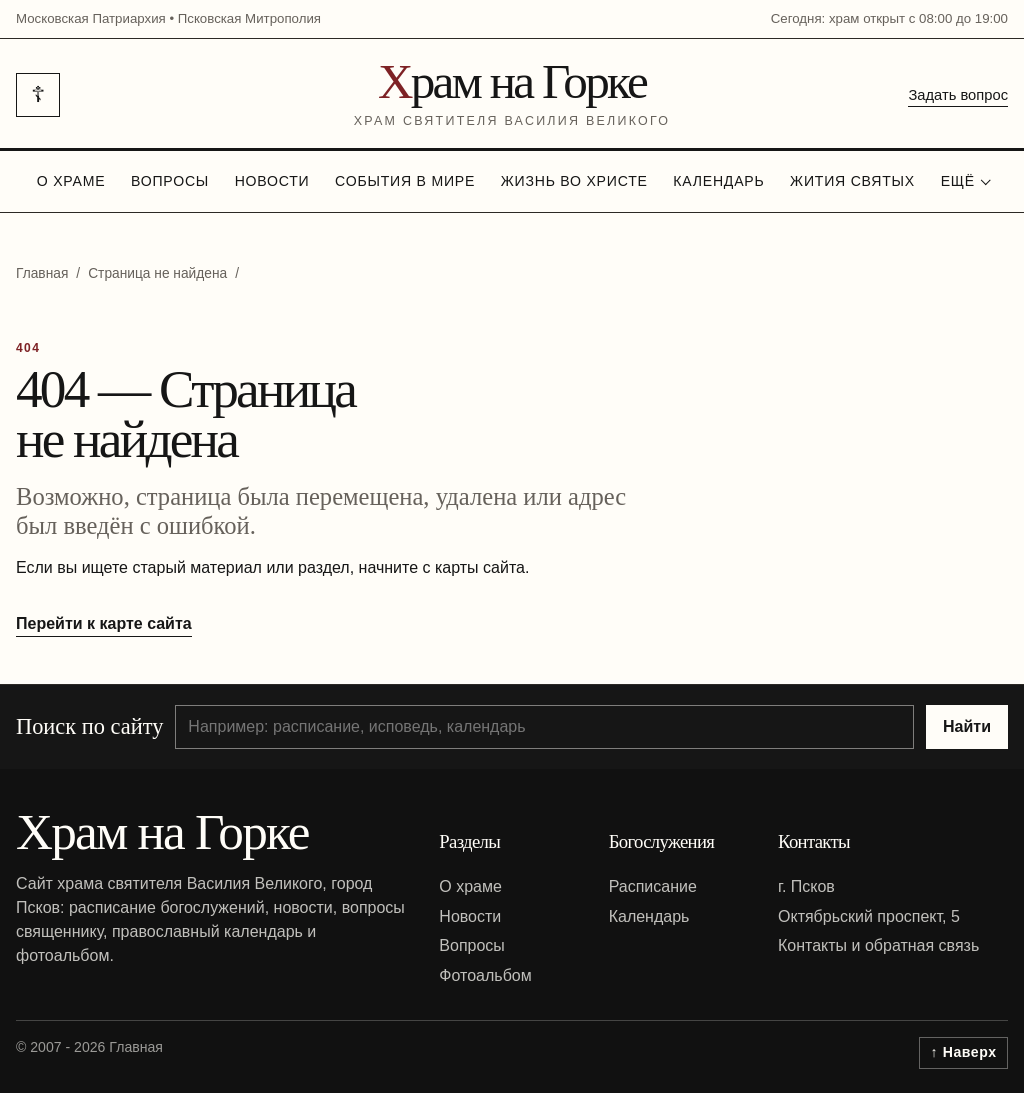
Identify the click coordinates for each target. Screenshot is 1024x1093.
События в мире (405, 181)
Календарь (718, 181)
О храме (71, 181)
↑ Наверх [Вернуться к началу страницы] (964, 1052)
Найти (967, 726)
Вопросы (170, 181)
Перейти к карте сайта (104, 623)
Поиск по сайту (89, 726)
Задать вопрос (958, 95)
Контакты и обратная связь (878, 945)
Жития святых (852, 181)
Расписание (653, 886)
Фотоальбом (485, 975)
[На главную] (512, 95)
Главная (42, 273)
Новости (272, 181)
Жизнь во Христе (574, 181)
